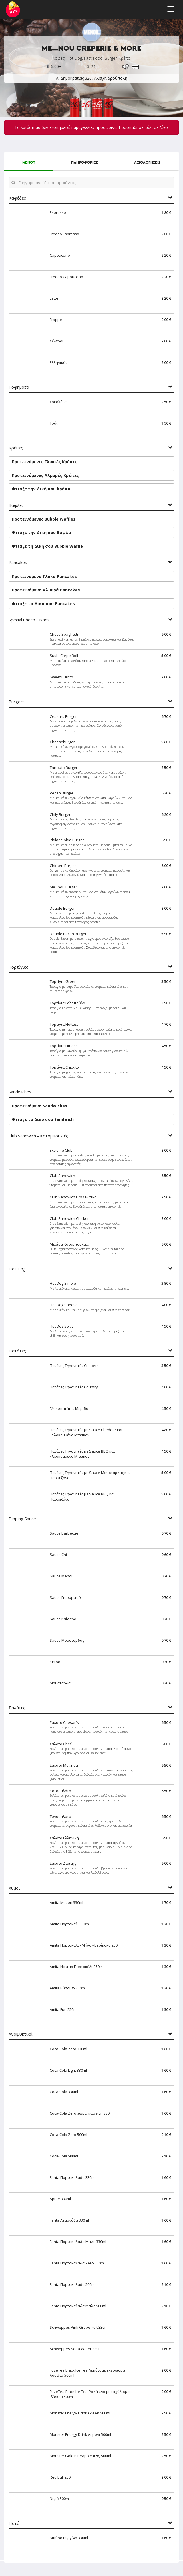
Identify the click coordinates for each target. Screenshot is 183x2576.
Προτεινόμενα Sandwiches (39, 1106)
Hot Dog (17, 1268)
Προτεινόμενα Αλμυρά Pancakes (46, 590)
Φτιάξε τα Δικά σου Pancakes (43, 603)
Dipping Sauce (22, 1518)
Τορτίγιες (18, 967)
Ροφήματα (19, 387)
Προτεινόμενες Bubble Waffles (43, 519)
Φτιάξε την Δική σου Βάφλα (41, 532)
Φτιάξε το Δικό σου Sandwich (43, 1119)
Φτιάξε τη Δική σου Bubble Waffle (47, 546)
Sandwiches (20, 1091)
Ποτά (14, 2523)
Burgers (17, 701)
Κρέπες (16, 447)
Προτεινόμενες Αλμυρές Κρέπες (45, 475)
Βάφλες (16, 505)
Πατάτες (17, 1350)
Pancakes (18, 562)
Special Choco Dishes (29, 619)
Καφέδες (17, 198)
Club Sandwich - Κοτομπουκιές (38, 1135)
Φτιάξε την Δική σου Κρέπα (41, 488)
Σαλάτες (17, 1707)
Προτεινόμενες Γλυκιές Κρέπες (44, 461)
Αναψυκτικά (20, 2034)
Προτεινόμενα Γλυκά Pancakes (44, 576)
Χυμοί (14, 1888)
